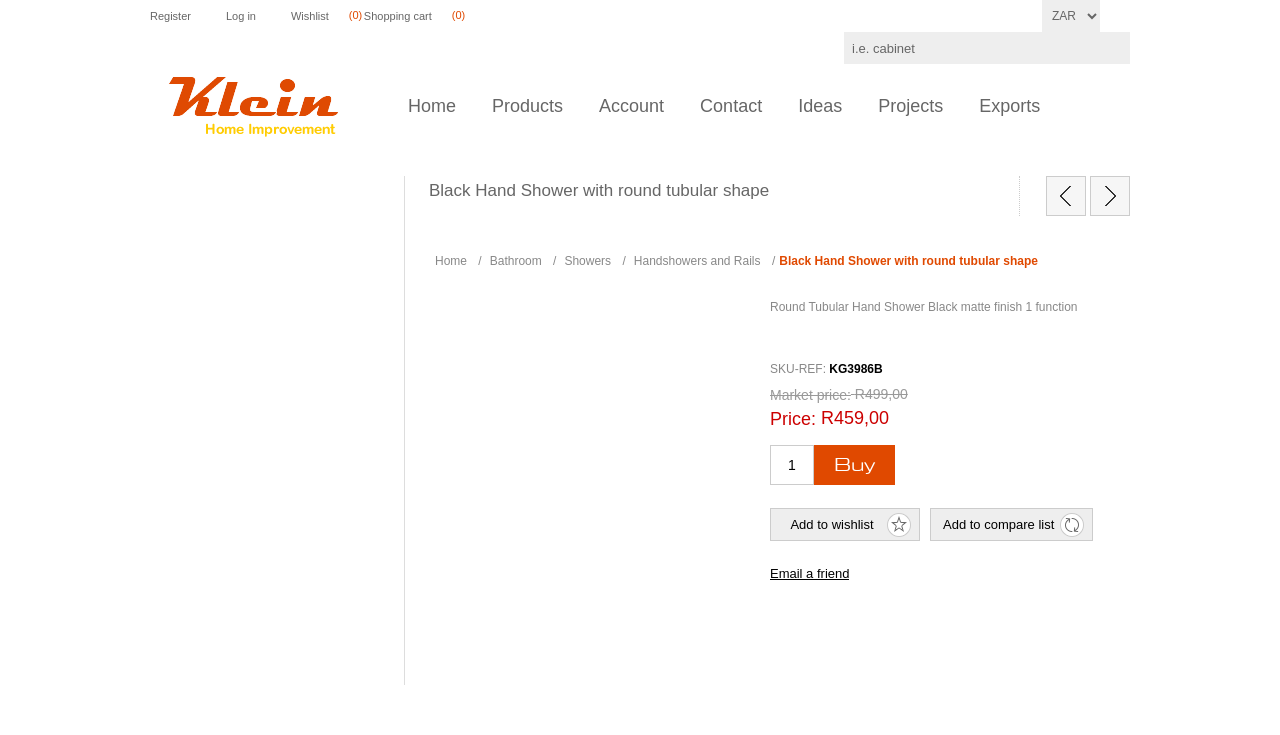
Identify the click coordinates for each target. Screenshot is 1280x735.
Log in (241, 16)
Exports (1009, 106)
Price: (793, 419)
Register (170, 16)
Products (527, 106)
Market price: (810, 395)
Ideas (820, 106)
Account (631, 106)
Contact (731, 106)
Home (432, 106)
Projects (910, 106)
